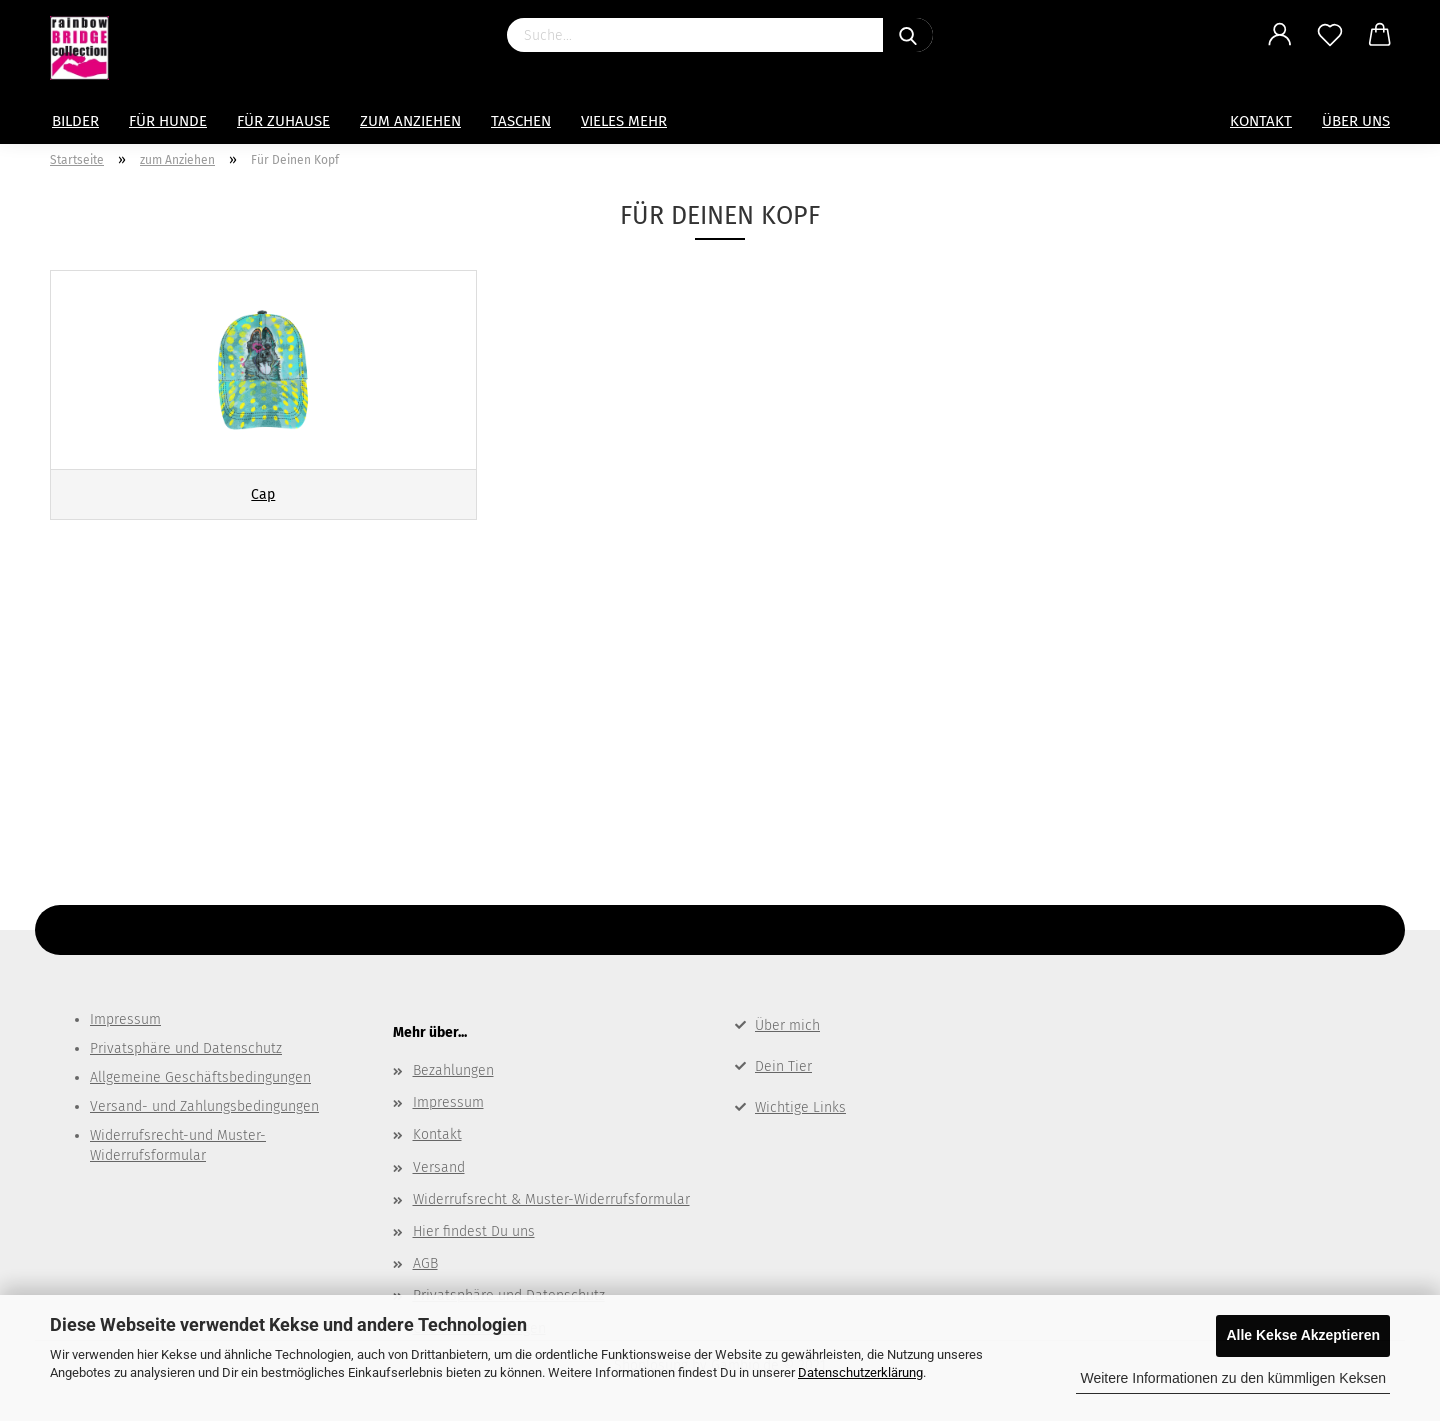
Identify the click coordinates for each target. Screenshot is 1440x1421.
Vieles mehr (624, 121)
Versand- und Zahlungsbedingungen (204, 1106)
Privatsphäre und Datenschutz (186, 1048)
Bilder (75, 121)
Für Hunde (168, 121)
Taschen (521, 121)
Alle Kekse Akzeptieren (1303, 1335)
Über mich (787, 1025)
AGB (425, 1263)
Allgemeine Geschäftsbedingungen (200, 1077)
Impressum (125, 1019)
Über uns (1356, 121)
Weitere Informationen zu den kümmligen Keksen (1233, 1378)
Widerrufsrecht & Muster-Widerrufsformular (551, 1199)
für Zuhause (283, 121)
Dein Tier (783, 1066)
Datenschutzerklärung (860, 1372)
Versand (439, 1167)
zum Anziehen (410, 121)
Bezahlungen (453, 1070)
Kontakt (1261, 121)
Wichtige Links (800, 1107)
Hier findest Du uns (474, 1231)
